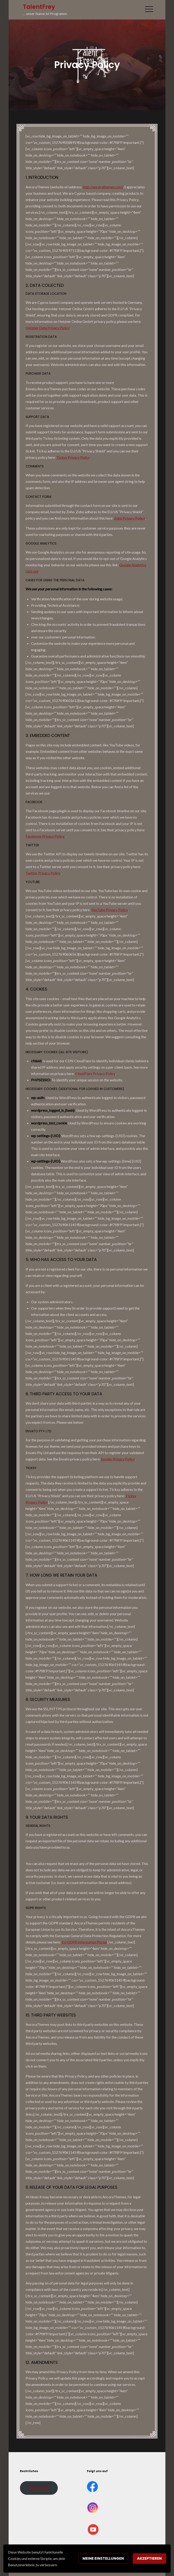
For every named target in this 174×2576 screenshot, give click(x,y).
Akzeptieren (149, 2558)
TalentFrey (36, 6)
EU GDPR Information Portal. (84, 1940)
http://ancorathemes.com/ (103, 185)
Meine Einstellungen (103, 2558)
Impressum (39, 2486)
